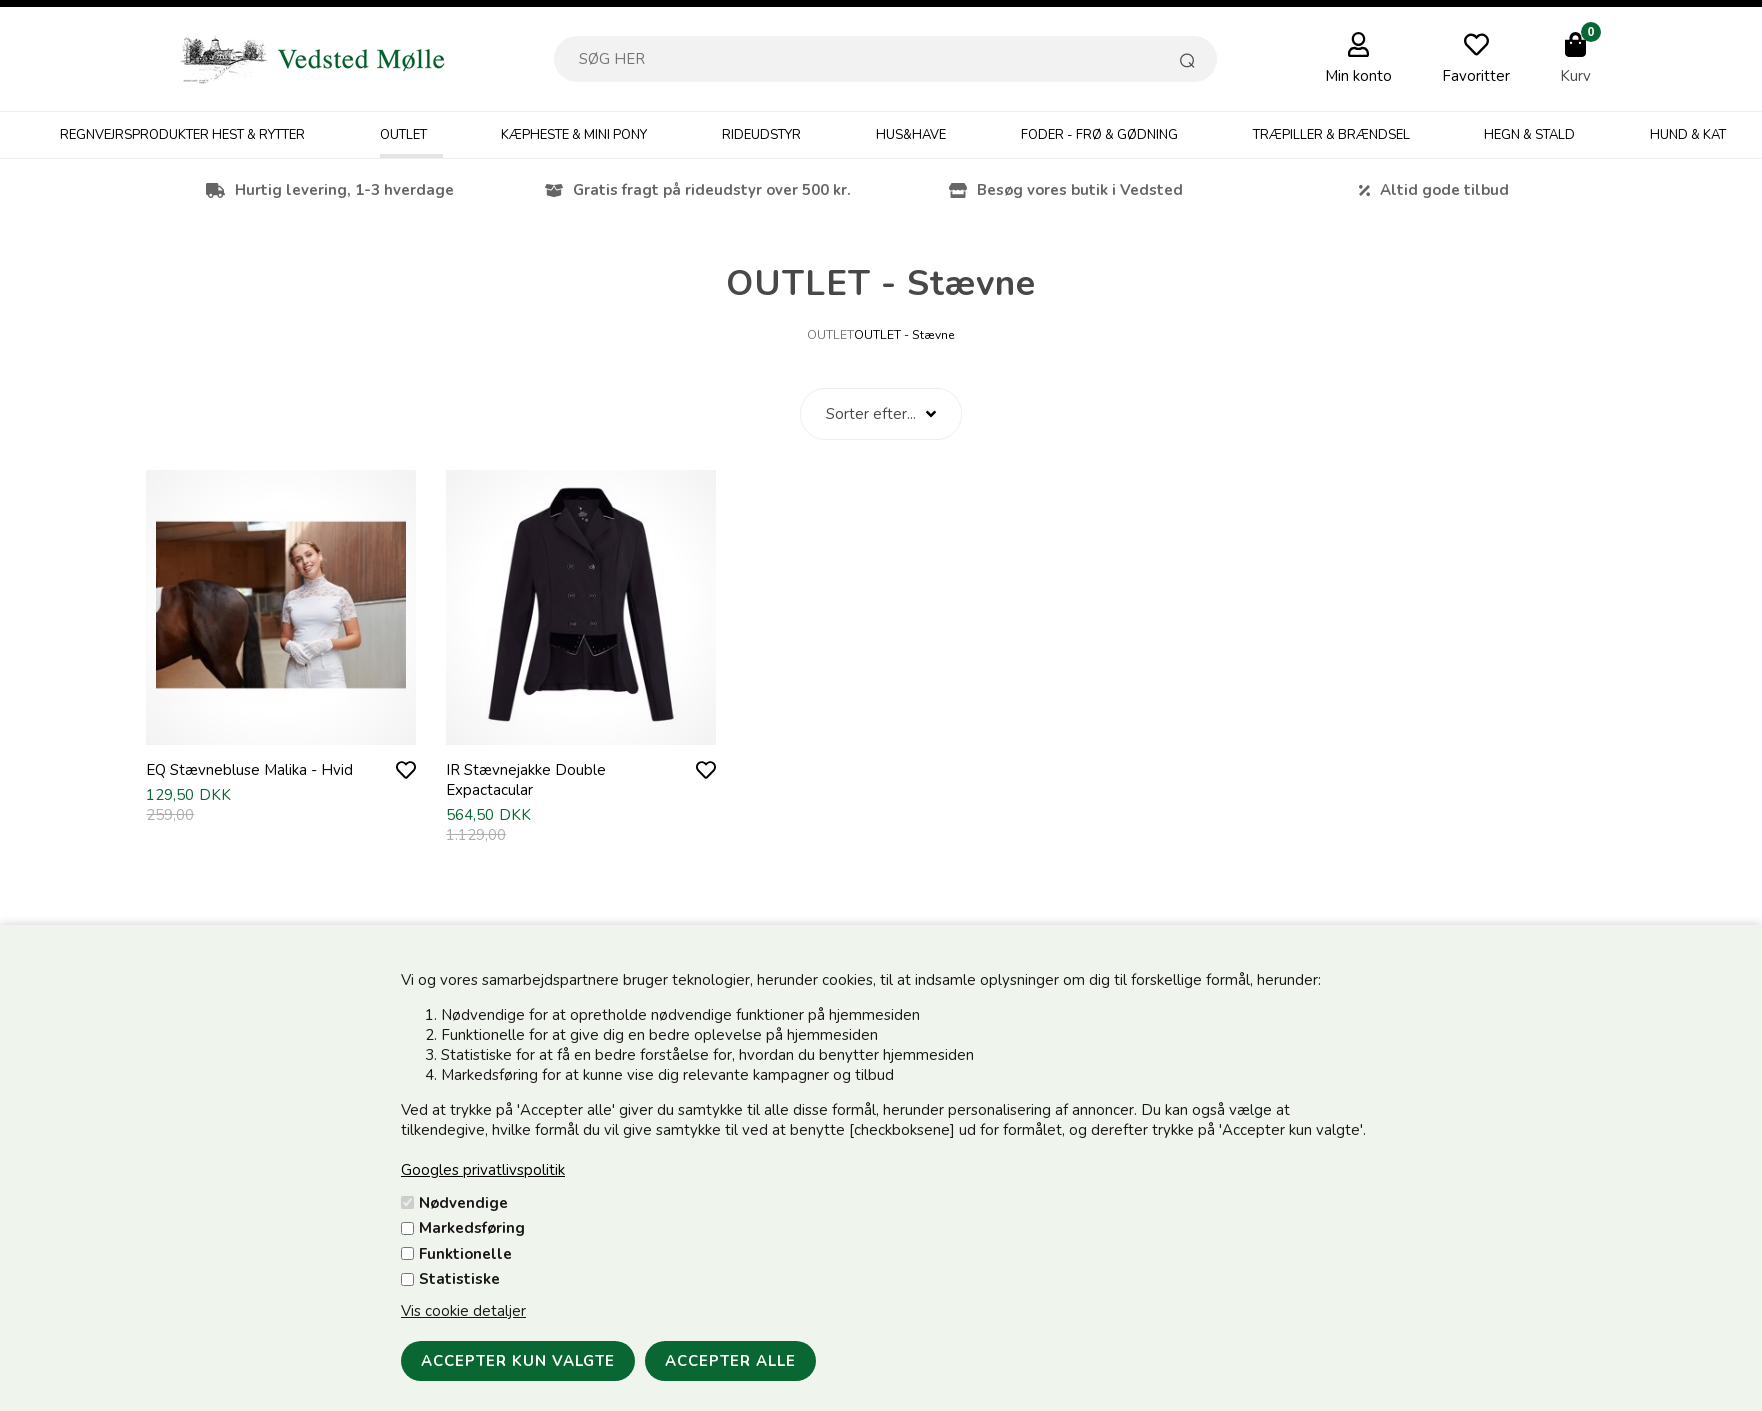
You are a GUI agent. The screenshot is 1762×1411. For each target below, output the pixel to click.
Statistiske (459, 1279)
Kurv (1575, 76)
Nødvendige (463, 1203)
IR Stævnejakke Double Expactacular (526, 780)
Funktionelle (465, 1254)
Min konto (1358, 76)
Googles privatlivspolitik (483, 1170)
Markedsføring (472, 1228)
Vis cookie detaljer (463, 1311)
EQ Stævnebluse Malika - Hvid (249, 770)
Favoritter (1476, 76)
